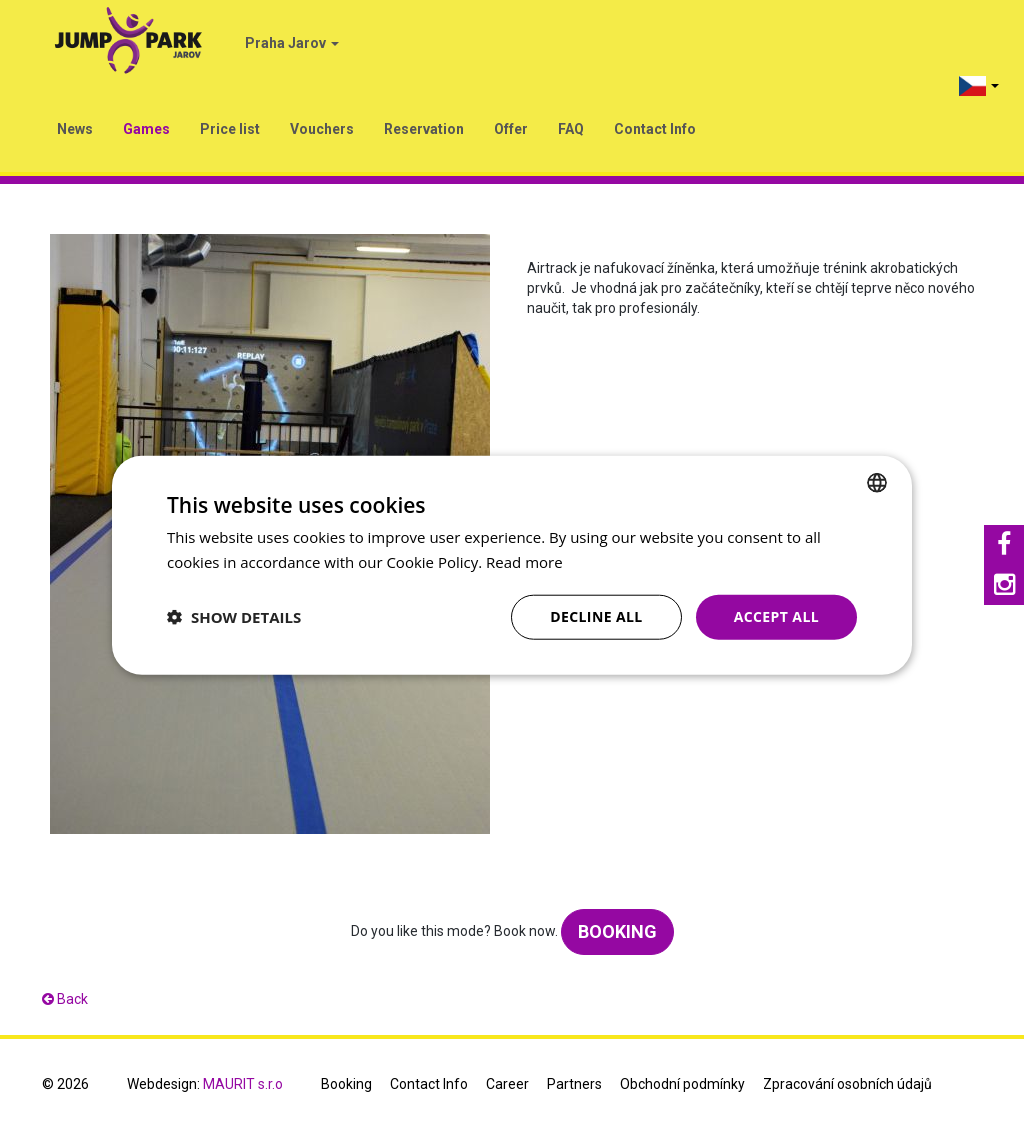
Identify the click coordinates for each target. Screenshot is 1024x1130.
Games (146, 129)
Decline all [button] (596, 616)
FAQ (571, 129)
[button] (234, 617)
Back (65, 999)
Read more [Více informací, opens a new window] (524, 562)
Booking (617, 931)
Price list (230, 129)
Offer (511, 129)
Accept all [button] (776, 616)
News (75, 129)
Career (507, 1084)
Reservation (424, 129)
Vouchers (322, 129)
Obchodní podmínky (682, 1084)
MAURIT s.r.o (243, 1084)
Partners (574, 1084)
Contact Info (655, 129)
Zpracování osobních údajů (847, 1084)
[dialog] (512, 565)
